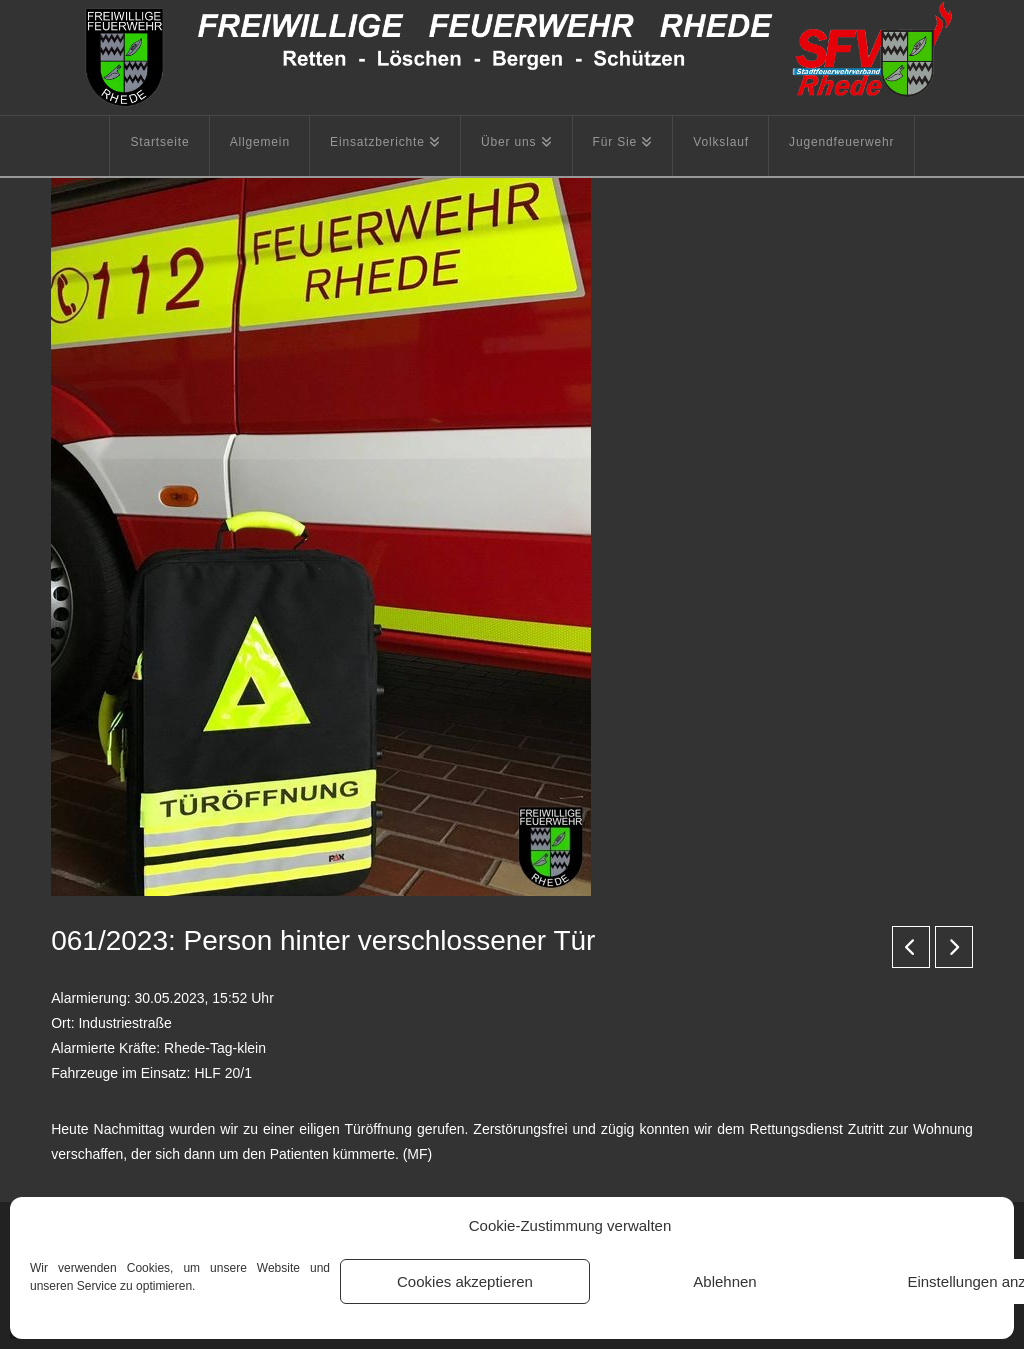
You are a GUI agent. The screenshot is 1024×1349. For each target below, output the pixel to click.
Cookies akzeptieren (465, 1281)
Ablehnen (724, 1281)
